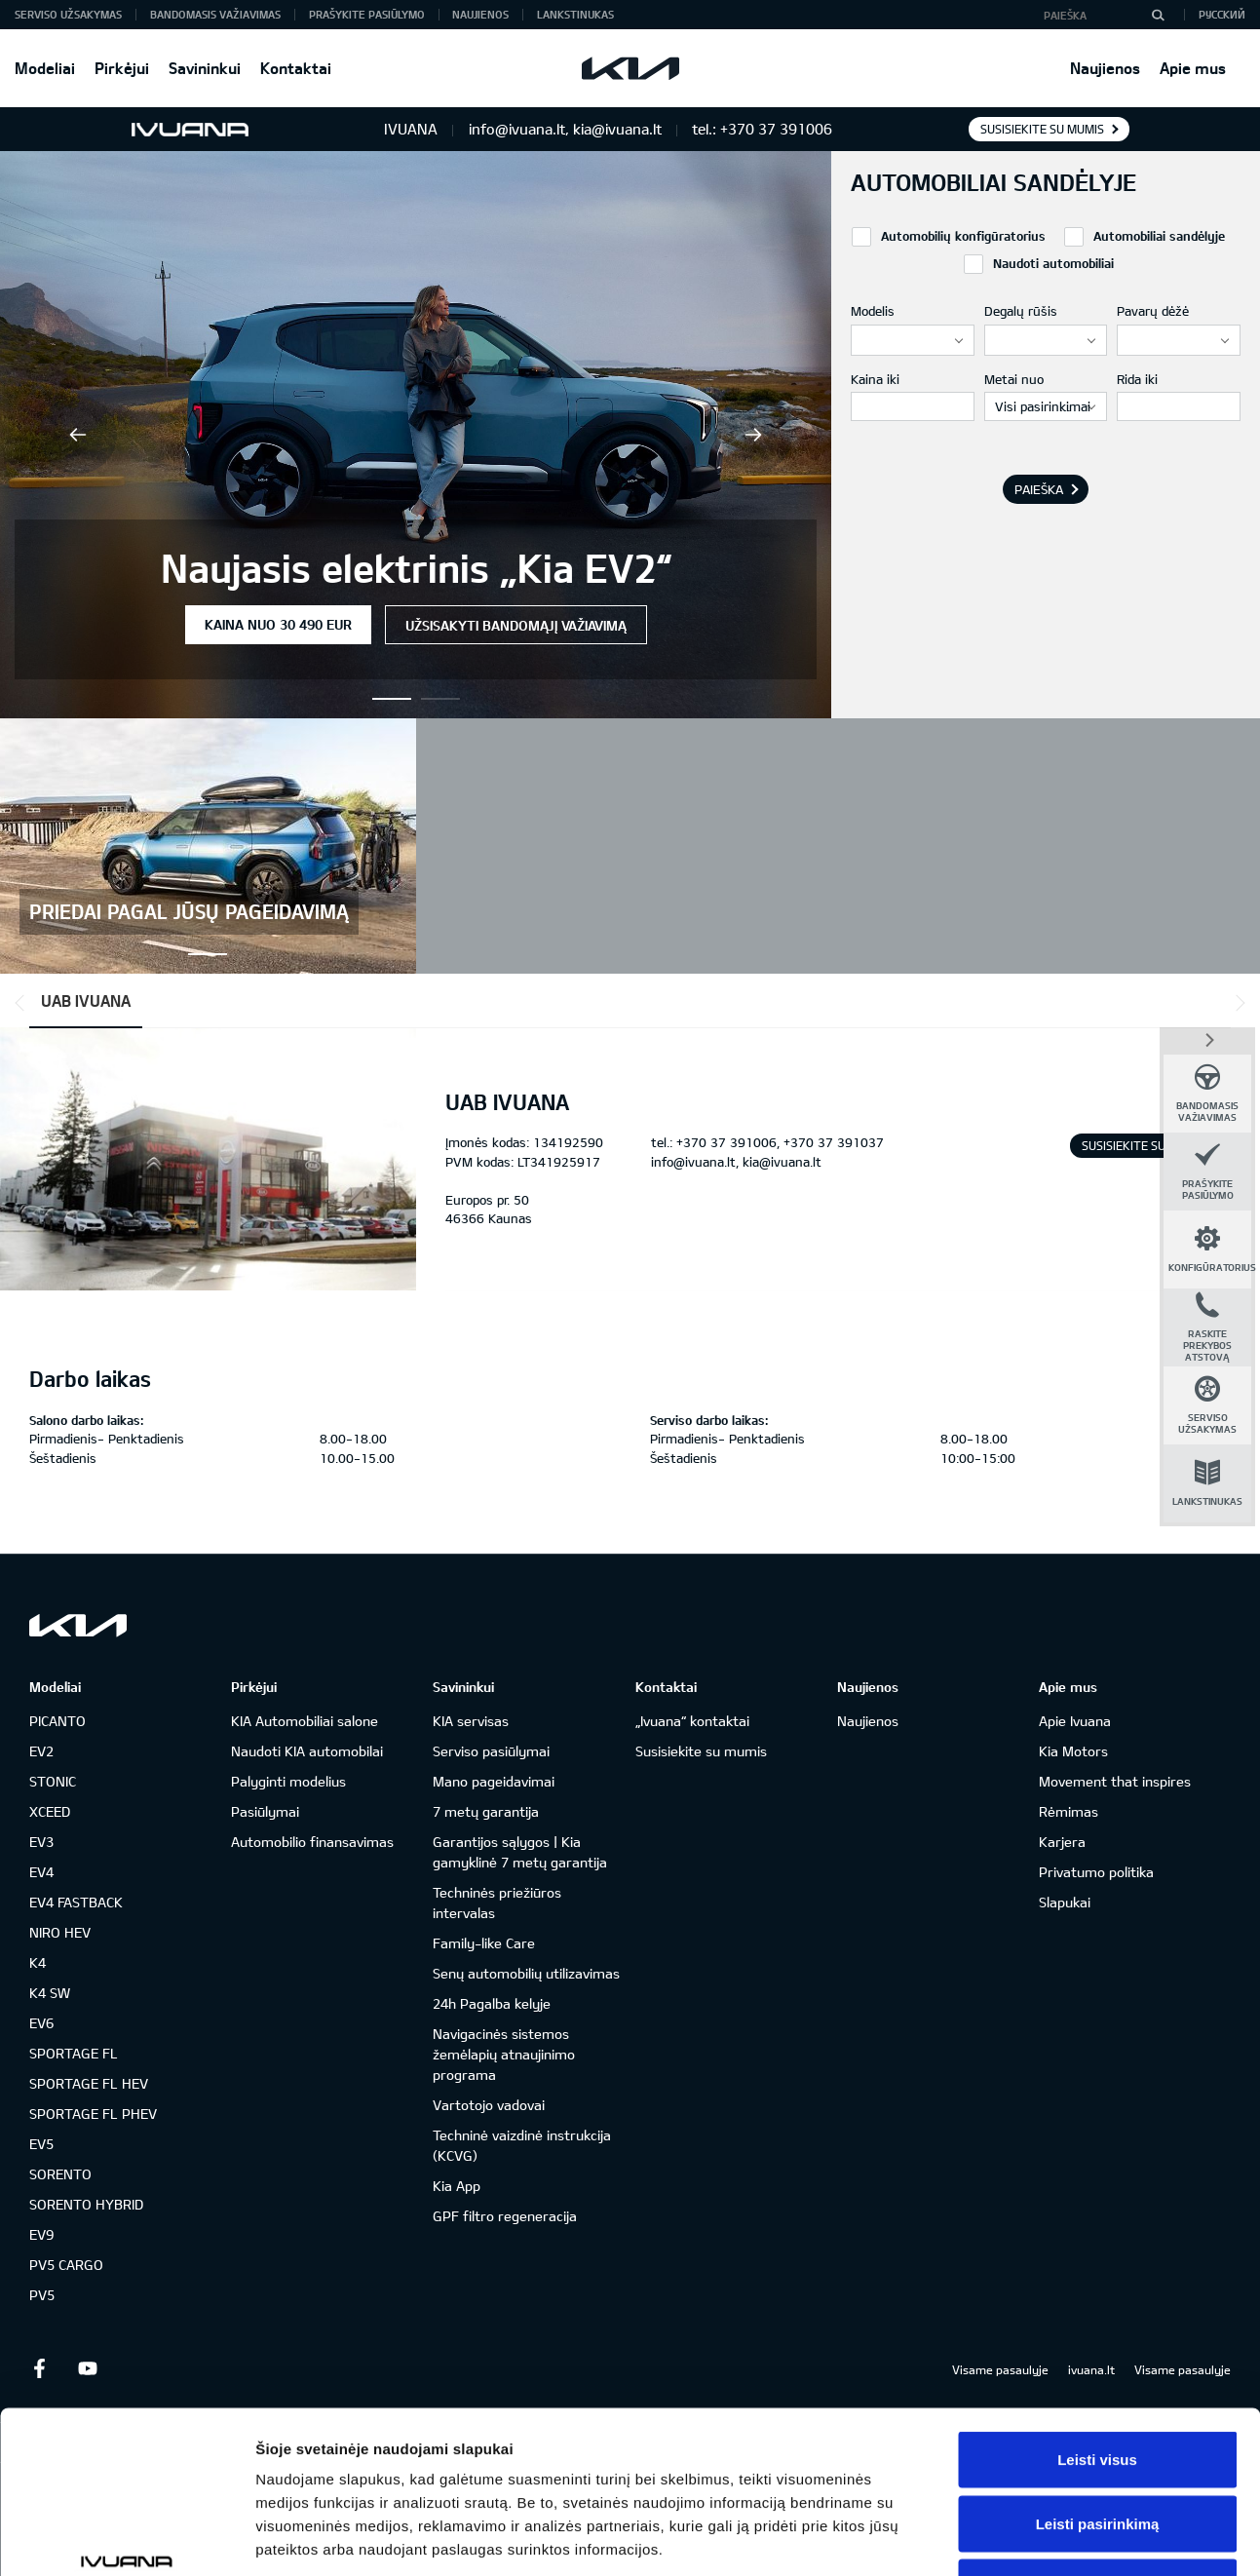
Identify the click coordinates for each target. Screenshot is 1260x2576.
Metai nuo (1014, 379)
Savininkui (205, 67)
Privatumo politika (1096, 1872)
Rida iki (1137, 379)
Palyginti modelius (288, 1781)
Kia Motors (1073, 1751)
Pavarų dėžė (1153, 311)
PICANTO (57, 1720)
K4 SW (49, 1992)
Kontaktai (295, 67)
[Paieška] (1157, 14)
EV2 (41, 1751)
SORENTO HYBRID (86, 2204)
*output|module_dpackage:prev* (23, 1003)
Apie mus (1193, 67)
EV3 (41, 1841)
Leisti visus (1097, 2320)
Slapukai (1064, 1902)
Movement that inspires (1115, 1781)
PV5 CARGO (66, 2264)
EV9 (41, 2234)
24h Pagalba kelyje (492, 2003)
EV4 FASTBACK (76, 1902)
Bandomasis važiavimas (215, 14)
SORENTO (60, 2174)
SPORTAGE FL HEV (88, 2083)
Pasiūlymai (265, 1811)
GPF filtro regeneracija (505, 2216)
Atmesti (1097, 2448)
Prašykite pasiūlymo (367, 14)
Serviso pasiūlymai (491, 1751)
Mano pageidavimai (493, 1781)
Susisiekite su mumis (1042, 128)
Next (753, 435)
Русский (1222, 14)
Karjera (1062, 1841)
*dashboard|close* (1207, 1039)
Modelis (873, 311)
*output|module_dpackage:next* (1236, 1003)
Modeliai (45, 67)
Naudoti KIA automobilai (307, 1751)
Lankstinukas (575, 14)
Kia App (456, 2185)
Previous (78, 435)
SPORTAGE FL (73, 2053)
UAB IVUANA (86, 1000)
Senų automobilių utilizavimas (526, 1973)
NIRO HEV (60, 1932)
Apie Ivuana (1075, 1720)
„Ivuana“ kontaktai (692, 1720)
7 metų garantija (486, 1811)
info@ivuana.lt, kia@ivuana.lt (736, 1162)
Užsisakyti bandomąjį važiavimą (516, 625)
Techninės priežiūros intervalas (497, 1902)
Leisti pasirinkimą (1098, 2384)
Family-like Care (484, 1943)
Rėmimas (1068, 1811)
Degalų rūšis (1020, 311)
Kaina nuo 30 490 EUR (278, 624)
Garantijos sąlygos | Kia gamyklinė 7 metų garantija (520, 1851)
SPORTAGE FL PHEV (93, 2113)
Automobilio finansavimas (312, 1841)
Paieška (1038, 489)
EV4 (41, 1872)
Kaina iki (875, 379)
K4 (37, 1962)
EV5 (41, 2143)
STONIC (52, 1781)
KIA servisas (471, 1720)
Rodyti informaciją (999, 2537)
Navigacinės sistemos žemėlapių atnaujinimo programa (504, 2054)
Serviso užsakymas (68, 14)
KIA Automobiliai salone (304, 1720)
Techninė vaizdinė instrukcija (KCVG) (522, 2145)
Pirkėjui (122, 67)
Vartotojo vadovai (489, 2104)
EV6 (41, 2023)
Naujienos (1105, 67)
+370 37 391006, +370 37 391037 (780, 1142)
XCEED (49, 1811)
